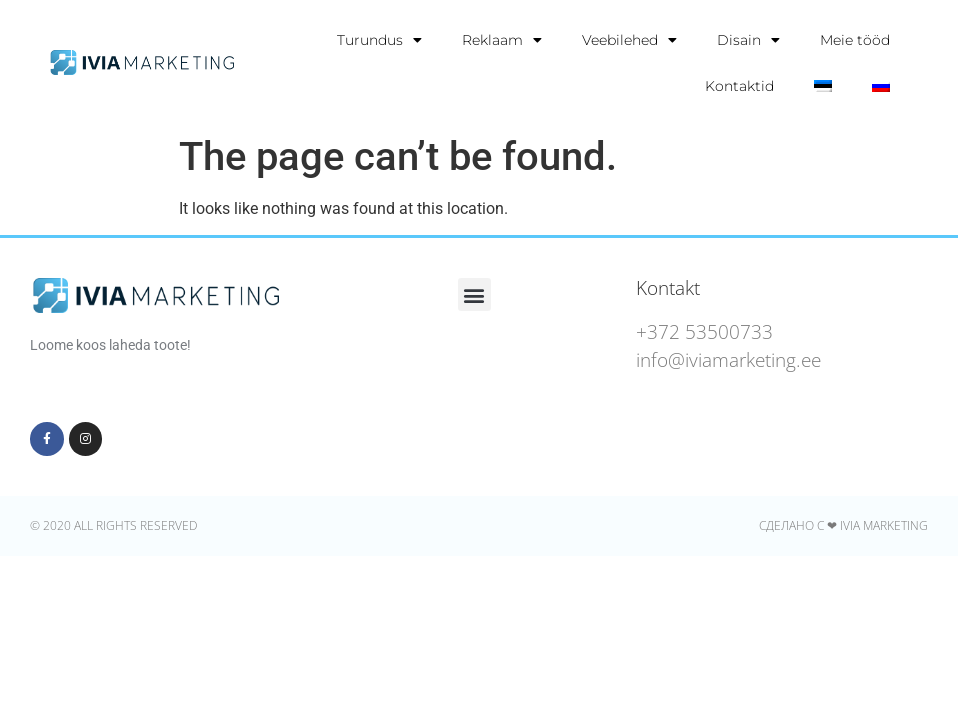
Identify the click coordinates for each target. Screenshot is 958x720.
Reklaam (502, 40)
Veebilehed (629, 40)
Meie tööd (855, 40)
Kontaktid (739, 86)
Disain (748, 40)
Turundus (379, 40)
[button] (474, 294)
